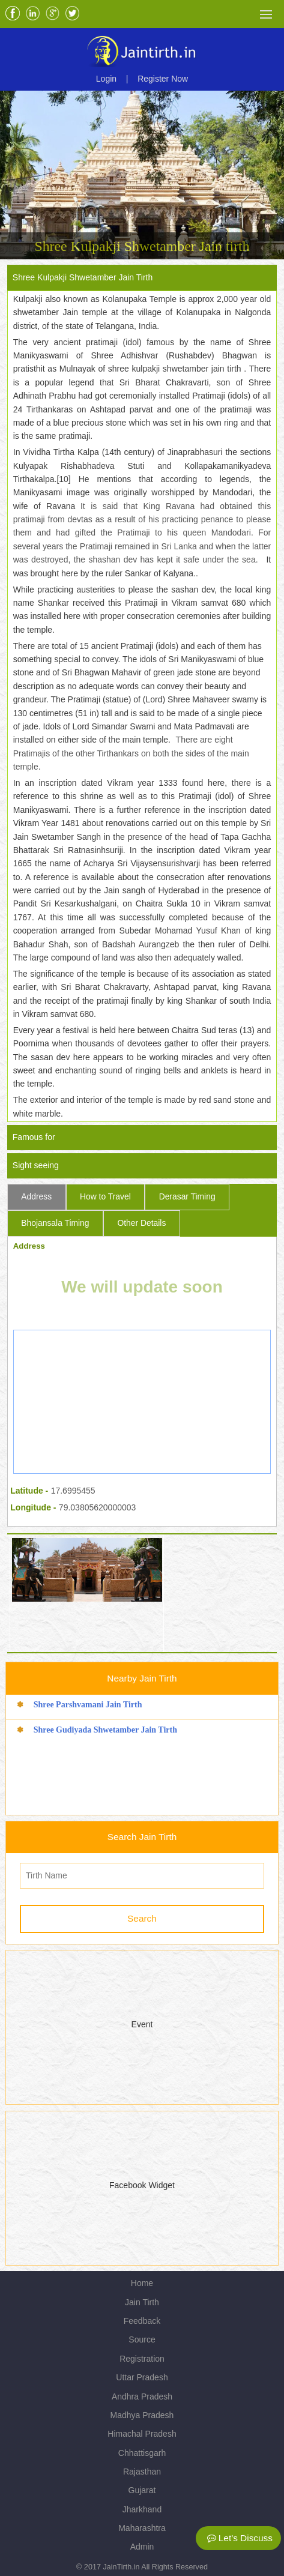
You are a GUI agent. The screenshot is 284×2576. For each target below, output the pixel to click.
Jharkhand (142, 2509)
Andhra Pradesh (142, 2396)
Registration (142, 2358)
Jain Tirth (142, 2302)
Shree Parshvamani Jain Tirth (88, 1704)
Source (141, 2339)
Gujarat (142, 2490)
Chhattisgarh (142, 2453)
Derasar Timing (187, 1196)
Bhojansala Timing (55, 1223)
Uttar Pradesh (142, 2377)
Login (106, 78)
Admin (142, 2546)
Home (142, 2283)
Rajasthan (142, 2471)
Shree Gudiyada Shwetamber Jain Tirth (105, 1729)
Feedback (142, 2321)
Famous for (34, 1137)
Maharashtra (142, 2528)
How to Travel (105, 1196)
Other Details (141, 1223)
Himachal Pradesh (141, 2434)
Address (36, 1196)
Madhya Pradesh (142, 2415)
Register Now (162, 78)
